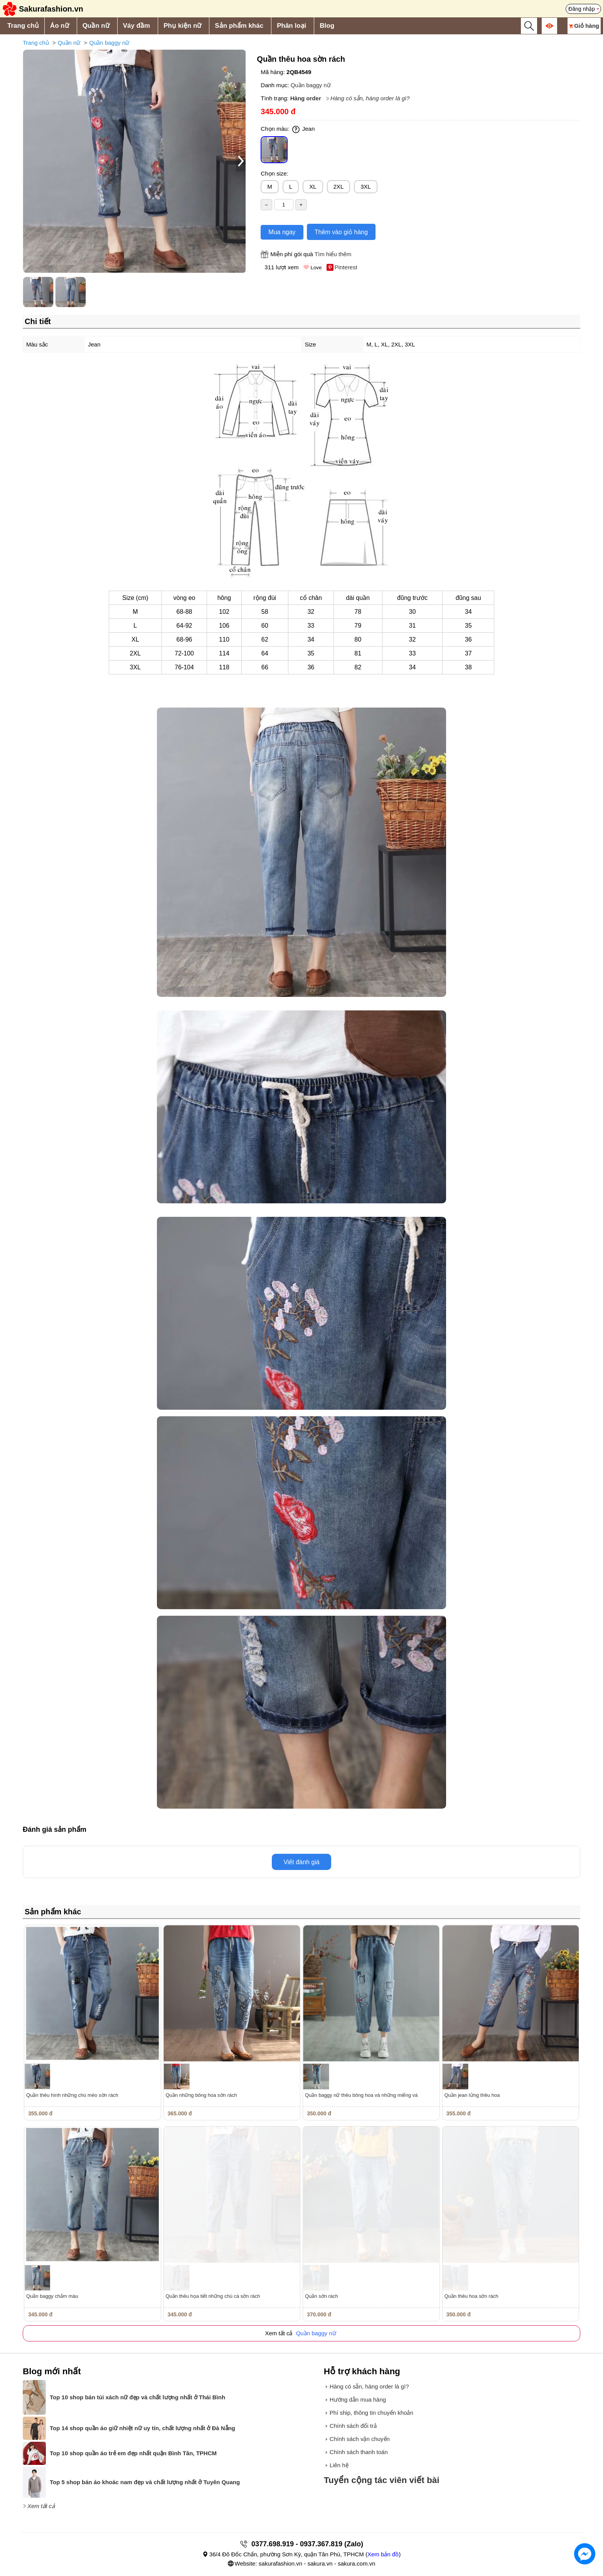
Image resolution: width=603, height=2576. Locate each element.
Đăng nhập (581, 9)
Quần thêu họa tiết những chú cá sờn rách (213, 2296)
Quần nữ (96, 25)
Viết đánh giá (301, 1862)
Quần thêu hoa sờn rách (472, 2296)
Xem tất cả (41, 2506)
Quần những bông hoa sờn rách (201, 2095)
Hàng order (305, 98)
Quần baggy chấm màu (52, 2296)
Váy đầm (136, 25)
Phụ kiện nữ (182, 25)
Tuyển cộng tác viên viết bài (382, 2480)
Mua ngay (281, 232)
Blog (327, 25)
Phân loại (291, 25)
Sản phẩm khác (239, 25)
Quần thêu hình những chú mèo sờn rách (72, 2095)
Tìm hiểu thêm (333, 254)
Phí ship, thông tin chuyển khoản (371, 2412)
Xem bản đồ (383, 2554)
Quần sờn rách (321, 2296)
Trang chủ (23, 25)
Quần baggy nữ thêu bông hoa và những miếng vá (361, 2095)
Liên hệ (339, 2465)
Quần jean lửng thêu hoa (472, 2095)
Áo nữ (59, 25)
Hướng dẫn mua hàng (358, 2399)
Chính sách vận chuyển (360, 2439)
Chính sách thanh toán (359, 2452)
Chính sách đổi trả (353, 2425)
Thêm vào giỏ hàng (341, 232)
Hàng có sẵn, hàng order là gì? (370, 98)
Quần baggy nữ (109, 42)
